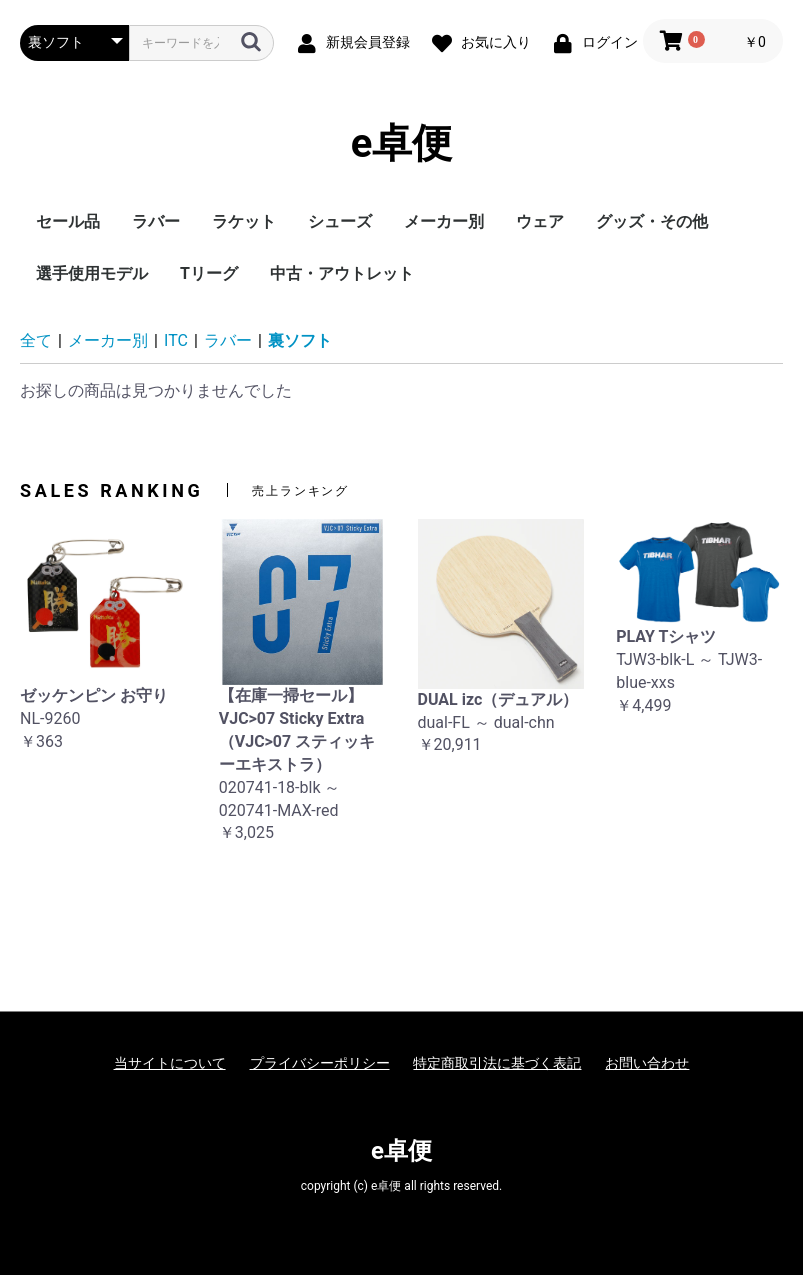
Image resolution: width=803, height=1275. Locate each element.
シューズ (340, 221)
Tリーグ (209, 273)
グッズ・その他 (652, 221)
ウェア (540, 221)
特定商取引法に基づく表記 (497, 1063)
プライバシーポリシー (320, 1063)
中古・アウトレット (342, 273)
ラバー (156, 221)
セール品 (68, 221)
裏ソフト (300, 340)
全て (36, 340)
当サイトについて (170, 1063)
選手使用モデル (92, 273)
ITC (176, 340)
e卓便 (402, 144)
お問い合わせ (647, 1063)
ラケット (244, 221)
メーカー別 (444, 221)
